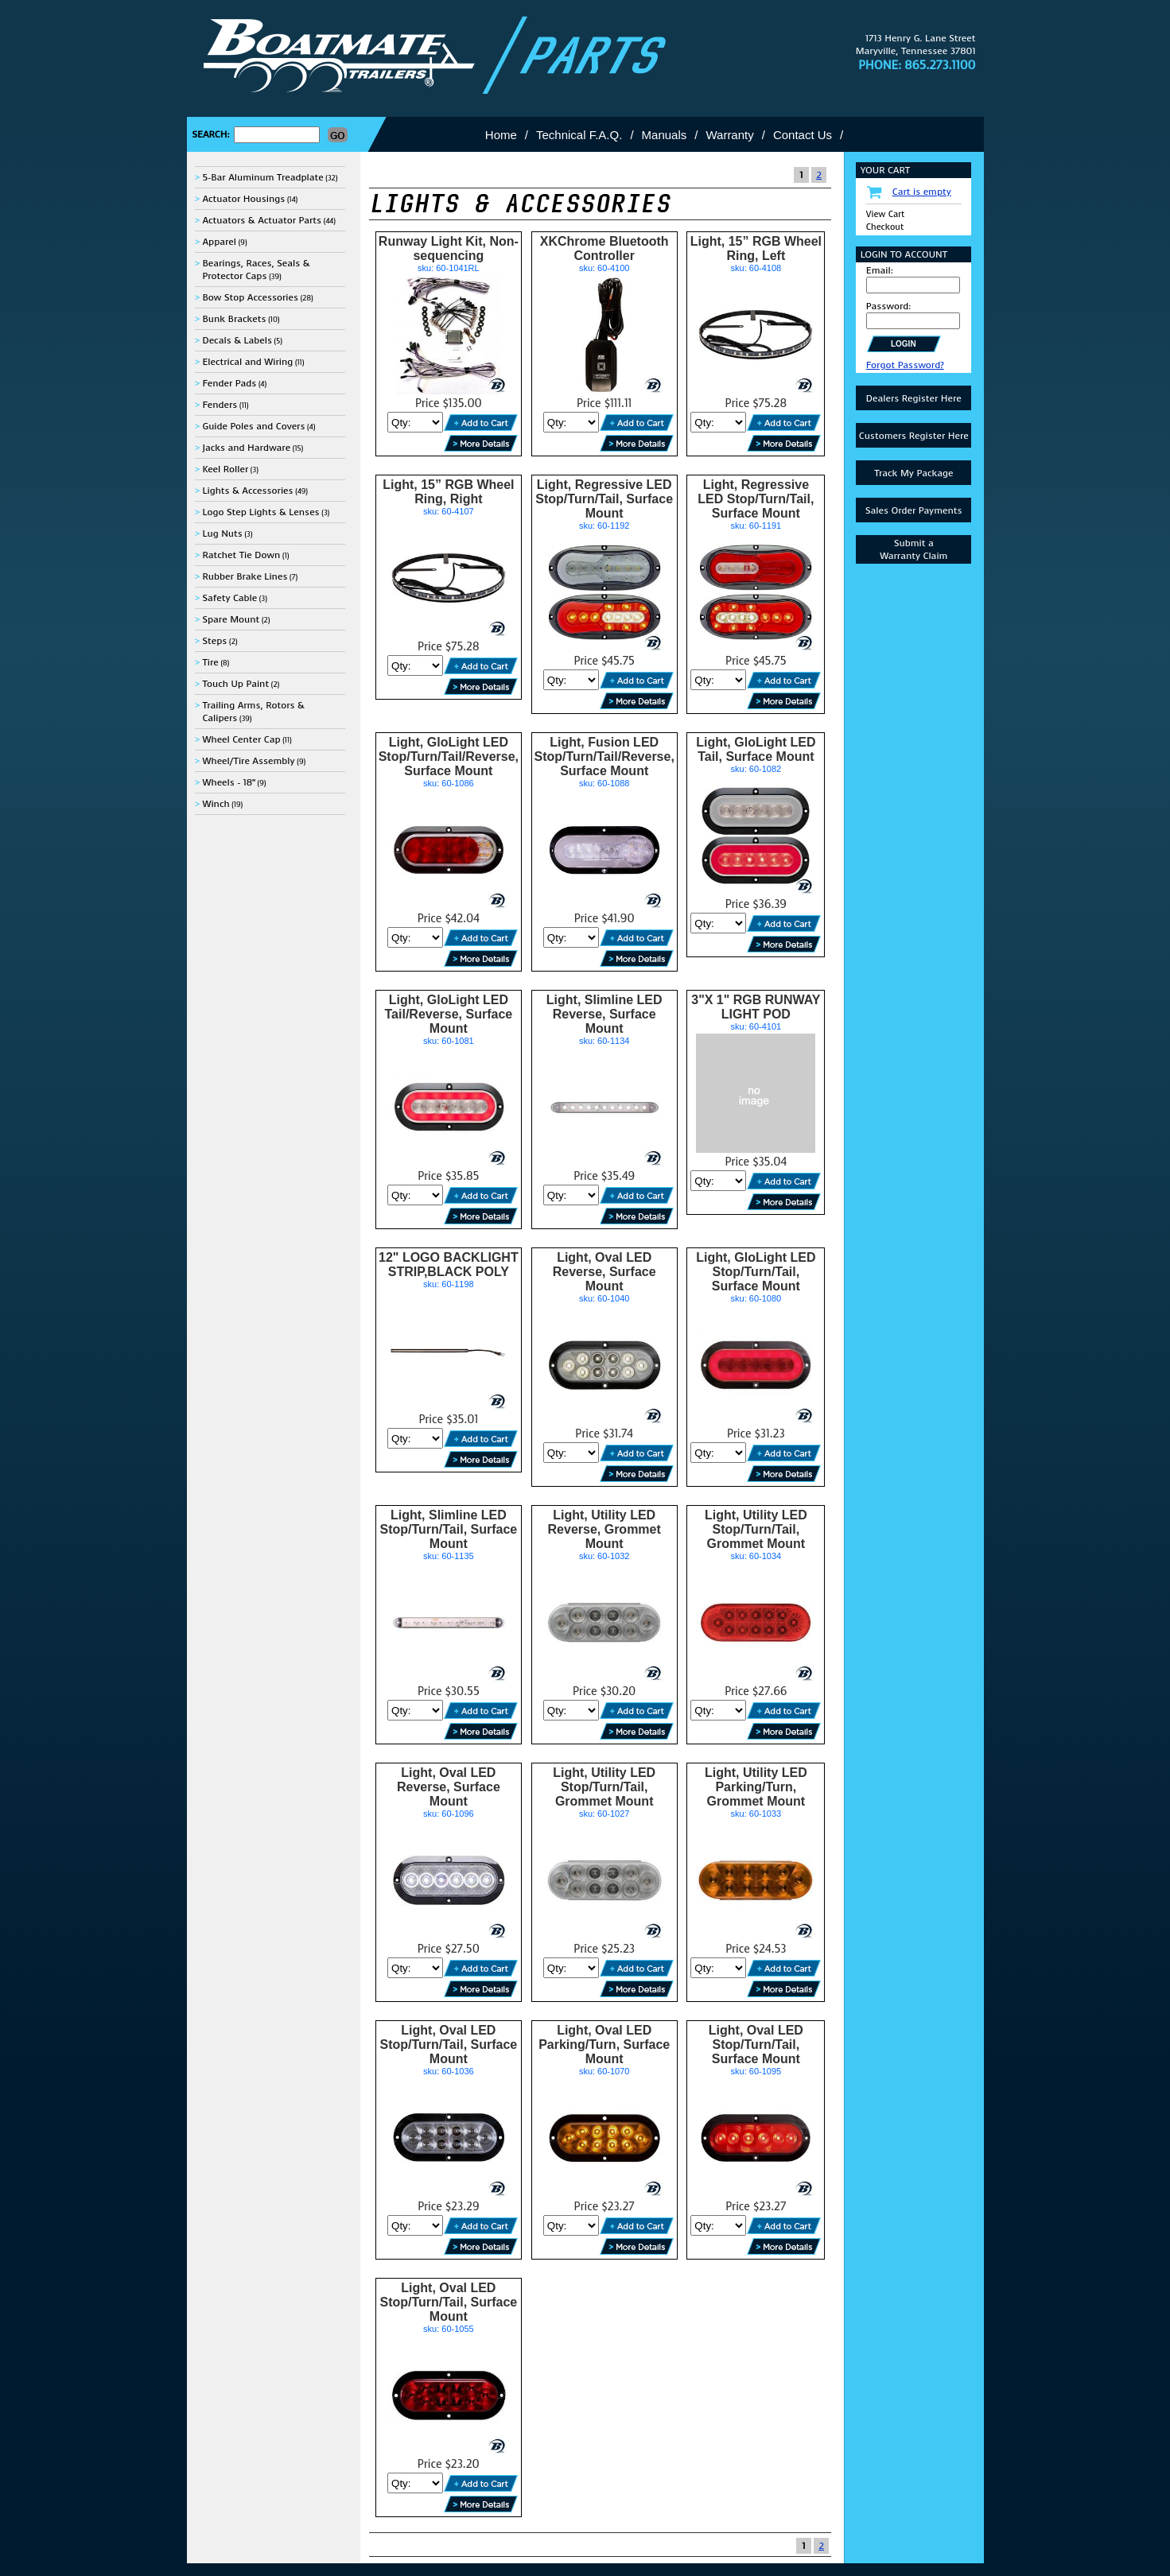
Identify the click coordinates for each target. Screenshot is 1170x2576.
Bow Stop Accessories (250, 297)
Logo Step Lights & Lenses (260, 512)
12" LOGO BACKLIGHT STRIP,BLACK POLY (449, 1264)
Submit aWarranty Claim (913, 549)
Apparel (219, 241)
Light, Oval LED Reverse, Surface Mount (604, 1272)
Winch (215, 803)
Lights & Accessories (247, 490)
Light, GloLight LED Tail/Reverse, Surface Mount (449, 1014)
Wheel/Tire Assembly (248, 761)
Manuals (664, 135)
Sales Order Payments (913, 510)
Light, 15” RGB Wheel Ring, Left (756, 248)
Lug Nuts (222, 533)
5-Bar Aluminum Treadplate (262, 177)
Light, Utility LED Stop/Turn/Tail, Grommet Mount (756, 1529)
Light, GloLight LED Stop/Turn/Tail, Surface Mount (755, 1272)
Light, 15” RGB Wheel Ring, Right (448, 492)
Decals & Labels (237, 340)
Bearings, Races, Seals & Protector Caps (255, 269)
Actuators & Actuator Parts (261, 220)
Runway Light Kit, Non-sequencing (449, 248)
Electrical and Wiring (247, 361)
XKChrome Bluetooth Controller (604, 248)
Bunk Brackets (234, 318)
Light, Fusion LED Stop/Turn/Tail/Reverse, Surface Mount (604, 756)
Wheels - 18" (228, 782)
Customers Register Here (914, 435)
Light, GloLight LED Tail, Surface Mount (755, 749)
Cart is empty (921, 191)
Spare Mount (230, 619)
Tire (210, 662)
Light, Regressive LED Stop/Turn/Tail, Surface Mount (604, 499)
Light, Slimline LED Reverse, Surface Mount (604, 1014)
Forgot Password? (905, 365)
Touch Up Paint (235, 683)
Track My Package (913, 473)
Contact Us (802, 135)
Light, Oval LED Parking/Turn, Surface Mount (604, 2044)
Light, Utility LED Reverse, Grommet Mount (604, 1529)
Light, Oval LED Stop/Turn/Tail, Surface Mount (448, 2044)
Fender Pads (229, 383)
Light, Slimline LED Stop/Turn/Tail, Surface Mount (448, 1529)
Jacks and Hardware (246, 447)
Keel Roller (225, 469)
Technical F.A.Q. (579, 135)
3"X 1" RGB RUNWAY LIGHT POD (755, 1007)
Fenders (219, 404)
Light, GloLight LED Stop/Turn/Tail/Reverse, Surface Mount (449, 756)
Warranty (729, 135)
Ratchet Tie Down (241, 555)
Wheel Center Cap (241, 739)
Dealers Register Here (914, 398)
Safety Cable (229, 598)
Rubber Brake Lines (244, 576)
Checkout (885, 227)
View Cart (885, 214)
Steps (214, 640)
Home (501, 135)
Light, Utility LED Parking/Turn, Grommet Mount (756, 1787)
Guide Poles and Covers (253, 426)
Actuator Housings (243, 198)
